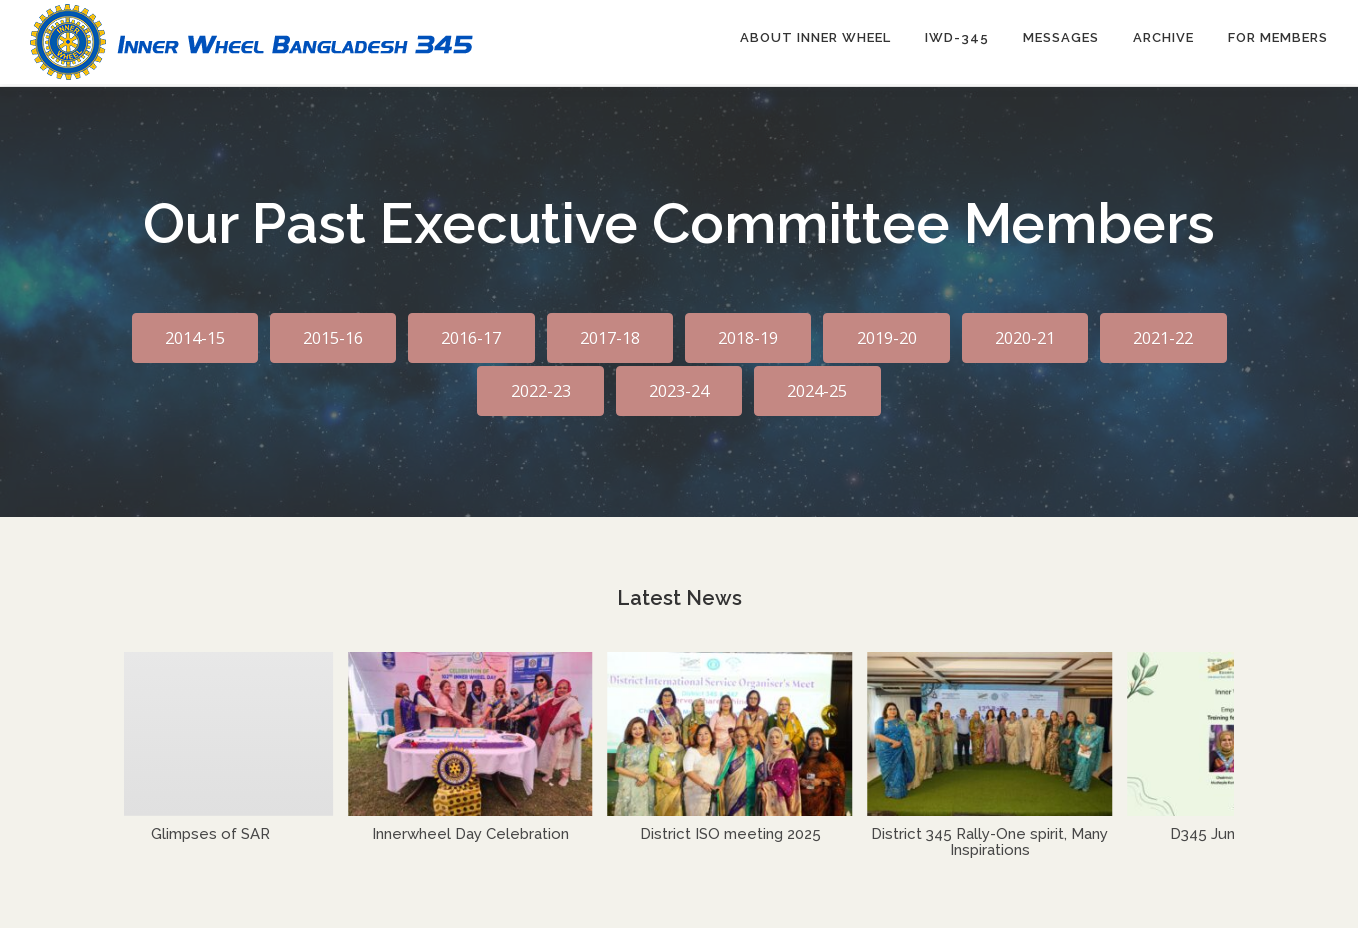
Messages (1061, 37)
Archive (1163, 37)
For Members (1278, 37)
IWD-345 (957, 37)
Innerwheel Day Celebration (477, 831)
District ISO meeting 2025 (737, 831)
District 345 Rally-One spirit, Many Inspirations (996, 839)
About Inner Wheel (815, 37)
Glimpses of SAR (217, 831)
